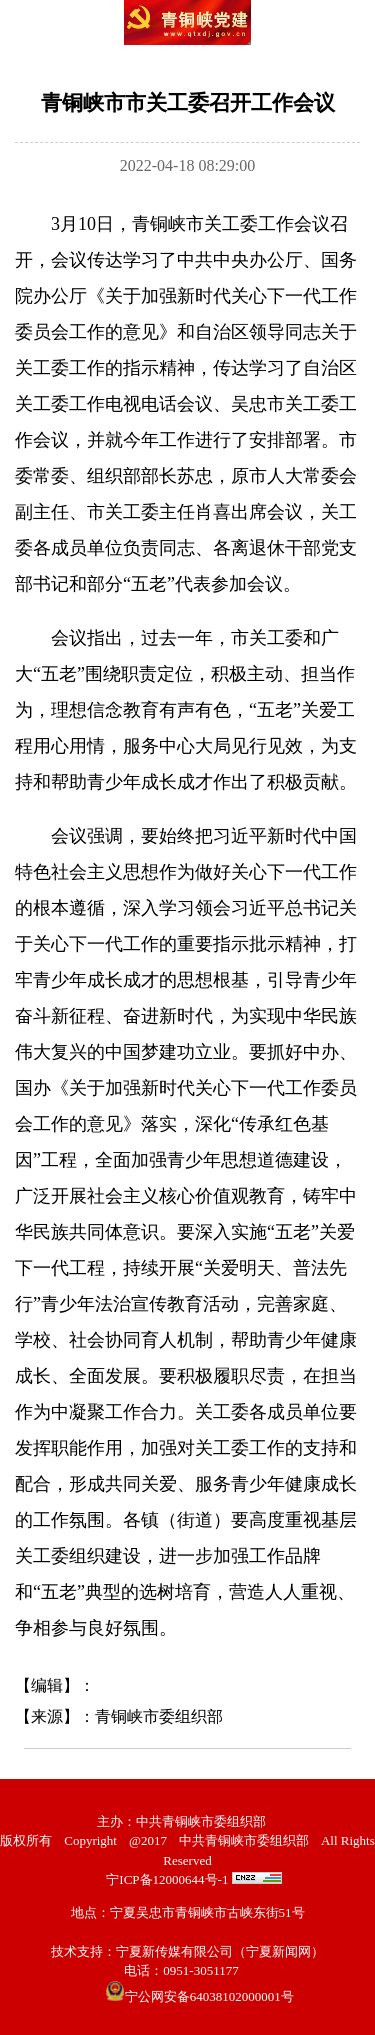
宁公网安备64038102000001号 (199, 1996)
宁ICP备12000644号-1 (167, 1879)
